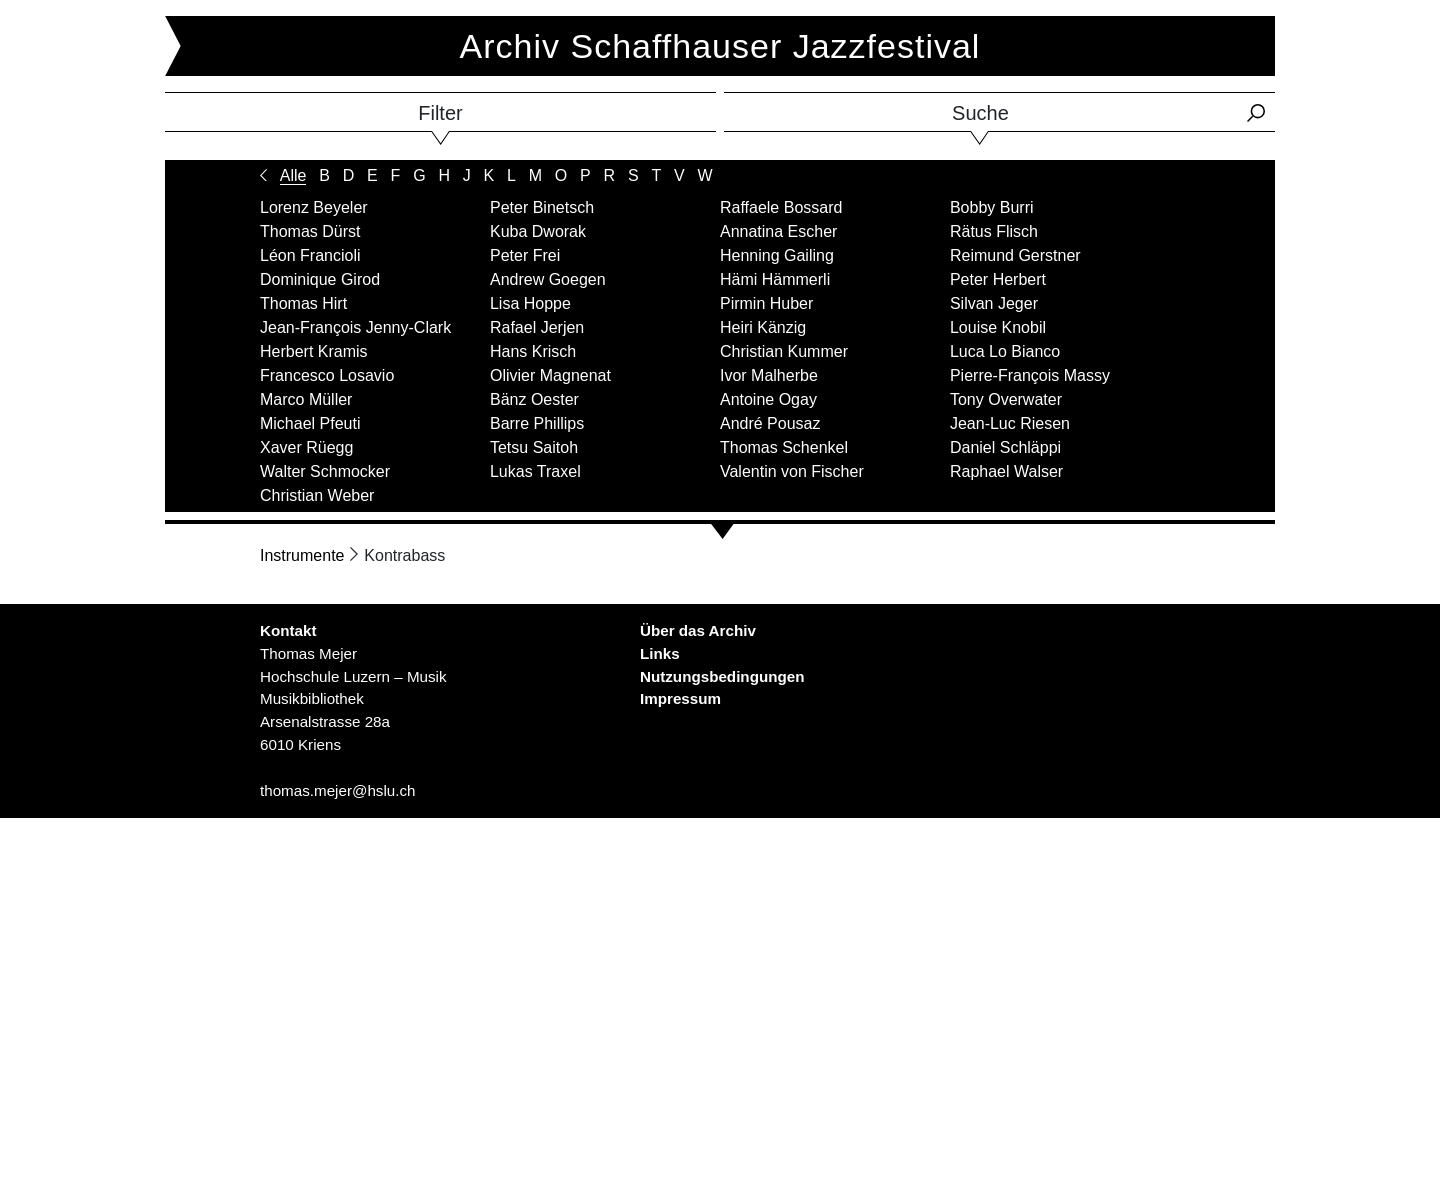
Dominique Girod (320, 279)
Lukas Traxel (535, 471)
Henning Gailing (777, 255)
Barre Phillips (537, 423)
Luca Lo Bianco (1005, 351)
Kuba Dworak (538, 231)
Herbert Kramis (314, 351)
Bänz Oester (534, 399)
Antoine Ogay (768, 399)
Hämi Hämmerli (775, 279)
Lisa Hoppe (530, 303)
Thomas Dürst (310, 231)
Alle (293, 175)
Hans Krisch (533, 351)
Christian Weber (317, 495)
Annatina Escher (778, 231)
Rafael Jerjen (537, 327)
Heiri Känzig (763, 327)
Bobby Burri (992, 207)
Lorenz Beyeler (314, 207)
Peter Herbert (998, 279)
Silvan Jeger (994, 303)
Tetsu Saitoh (534, 447)
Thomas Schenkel (784, 447)
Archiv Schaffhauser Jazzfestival (720, 46)
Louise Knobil (998, 327)
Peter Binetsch (542, 207)
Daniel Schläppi (1005, 447)
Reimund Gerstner (1015, 255)
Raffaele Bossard (781, 207)
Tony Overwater (1006, 399)
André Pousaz (770, 423)
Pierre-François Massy (1030, 375)
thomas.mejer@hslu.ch (338, 790)
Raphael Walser (1006, 471)
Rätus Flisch (994, 231)
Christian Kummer (784, 351)
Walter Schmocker (325, 471)
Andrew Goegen (548, 279)
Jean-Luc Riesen (1010, 423)
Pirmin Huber (766, 303)
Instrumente (302, 555)
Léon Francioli (310, 255)
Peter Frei (525, 255)
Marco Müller (306, 399)
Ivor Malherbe (769, 375)
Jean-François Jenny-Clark (355, 327)
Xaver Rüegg (306, 447)
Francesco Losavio (327, 375)
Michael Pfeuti (310, 423)
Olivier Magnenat (550, 375)
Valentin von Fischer (792, 471)
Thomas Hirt (303, 303)
